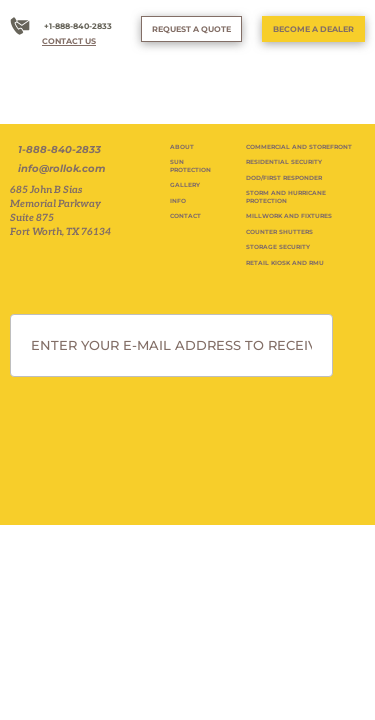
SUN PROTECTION (190, 166)
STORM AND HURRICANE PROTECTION (286, 197)
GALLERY (185, 185)
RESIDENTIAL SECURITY (284, 162)
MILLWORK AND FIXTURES (289, 216)
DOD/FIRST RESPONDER (284, 178)
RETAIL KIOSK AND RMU (285, 263)
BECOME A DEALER (313, 29)
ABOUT (182, 147)
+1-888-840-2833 (78, 26)
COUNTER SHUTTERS (279, 232)
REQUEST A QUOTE (191, 29)
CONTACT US (69, 41)
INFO (178, 201)
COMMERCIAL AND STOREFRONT (299, 147)
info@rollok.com (61, 169)
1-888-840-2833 (59, 150)
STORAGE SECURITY (278, 247)
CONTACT (185, 216)
